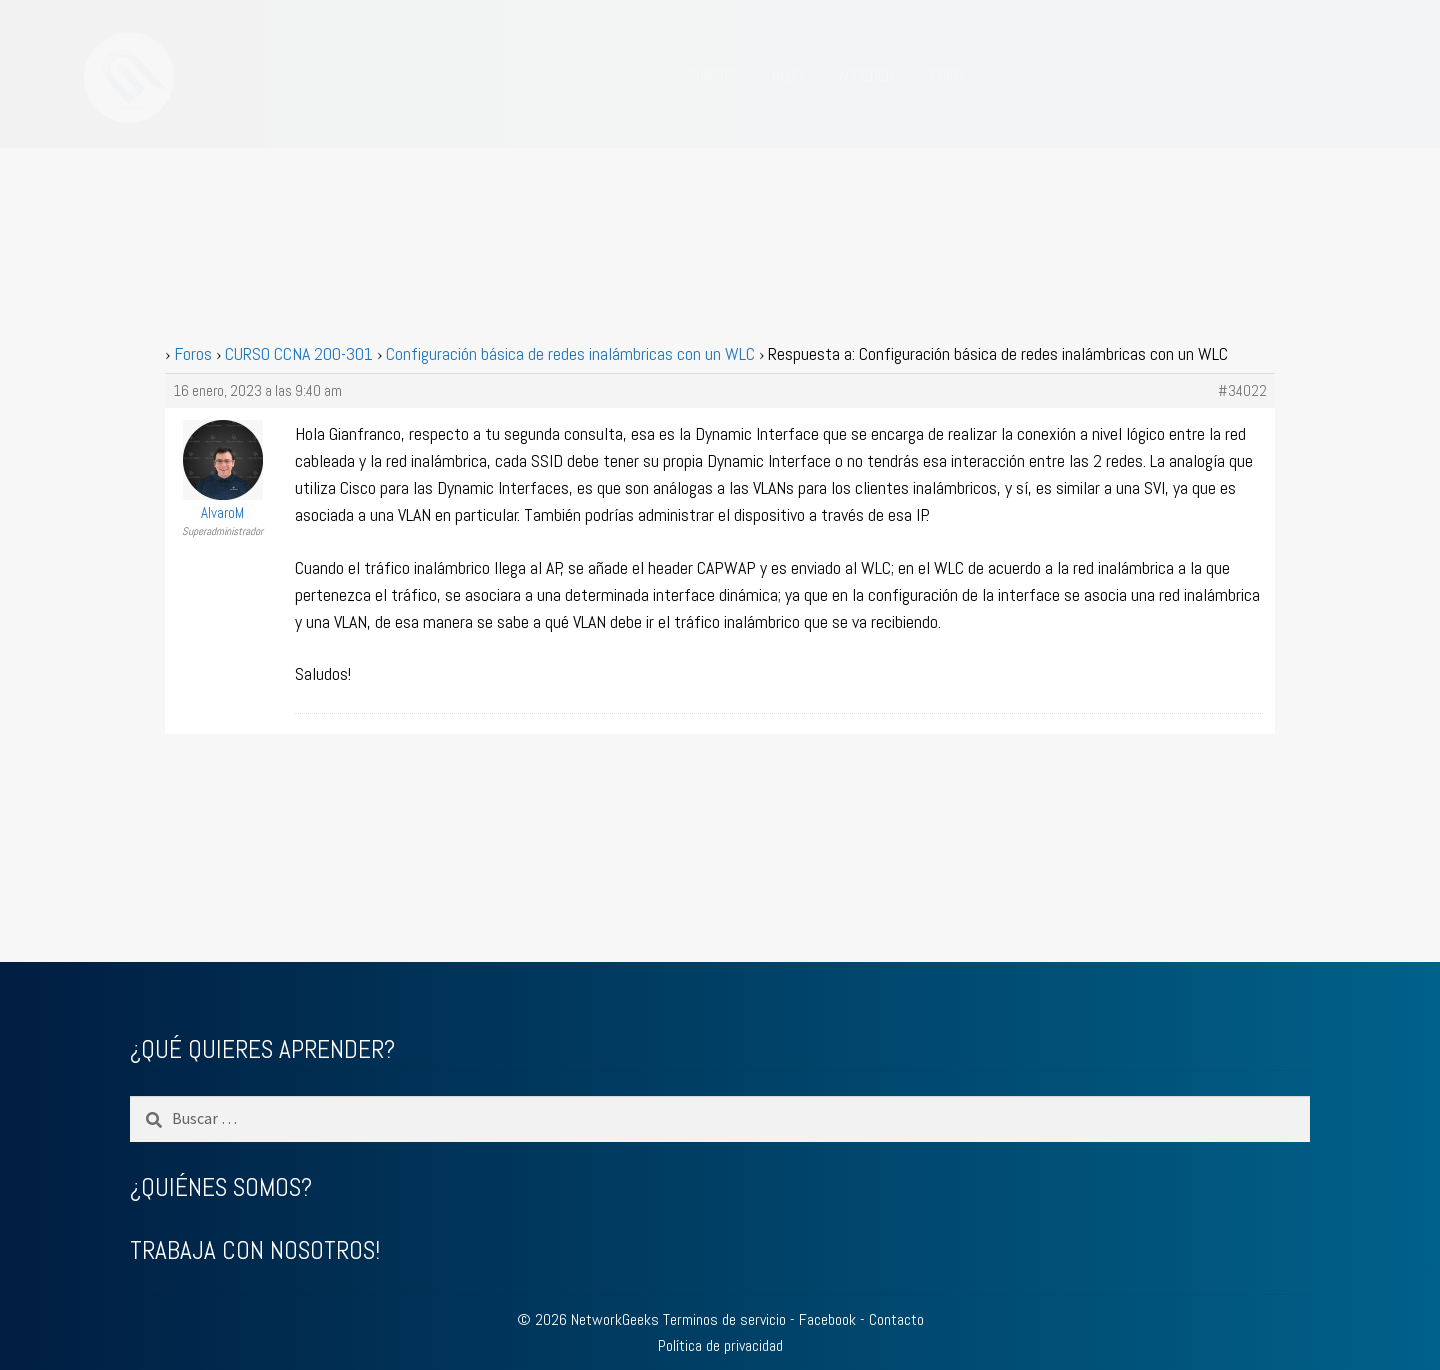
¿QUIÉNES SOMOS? (221, 1187)
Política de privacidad (720, 1345)
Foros (193, 353)
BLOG (787, 75)
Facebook (827, 1319)
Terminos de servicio (724, 1319)
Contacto (896, 1319)
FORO (946, 75)
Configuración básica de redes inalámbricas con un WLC (570, 353)
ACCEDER (866, 75)
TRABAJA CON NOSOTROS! (255, 1250)
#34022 (1242, 391)
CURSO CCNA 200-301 (299, 353)
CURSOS (712, 75)
